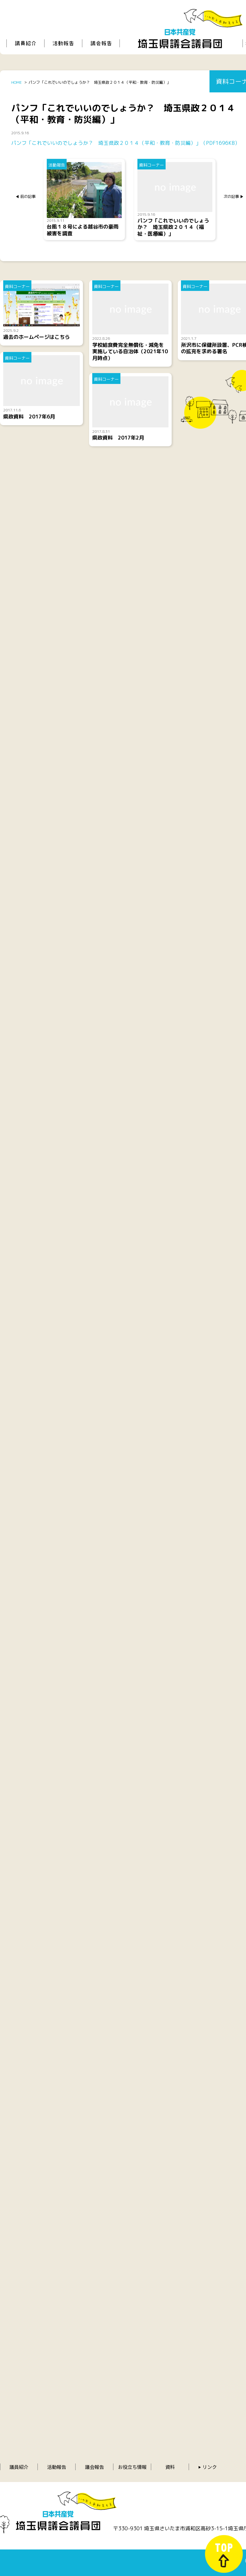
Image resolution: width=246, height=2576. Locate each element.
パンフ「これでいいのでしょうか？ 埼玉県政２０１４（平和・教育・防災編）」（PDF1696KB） (125, 142)
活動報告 (56, 2466)
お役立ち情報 (132, 2466)
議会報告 (94, 2466)
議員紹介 (19, 2466)
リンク (209, 2466)
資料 (170, 2466)
